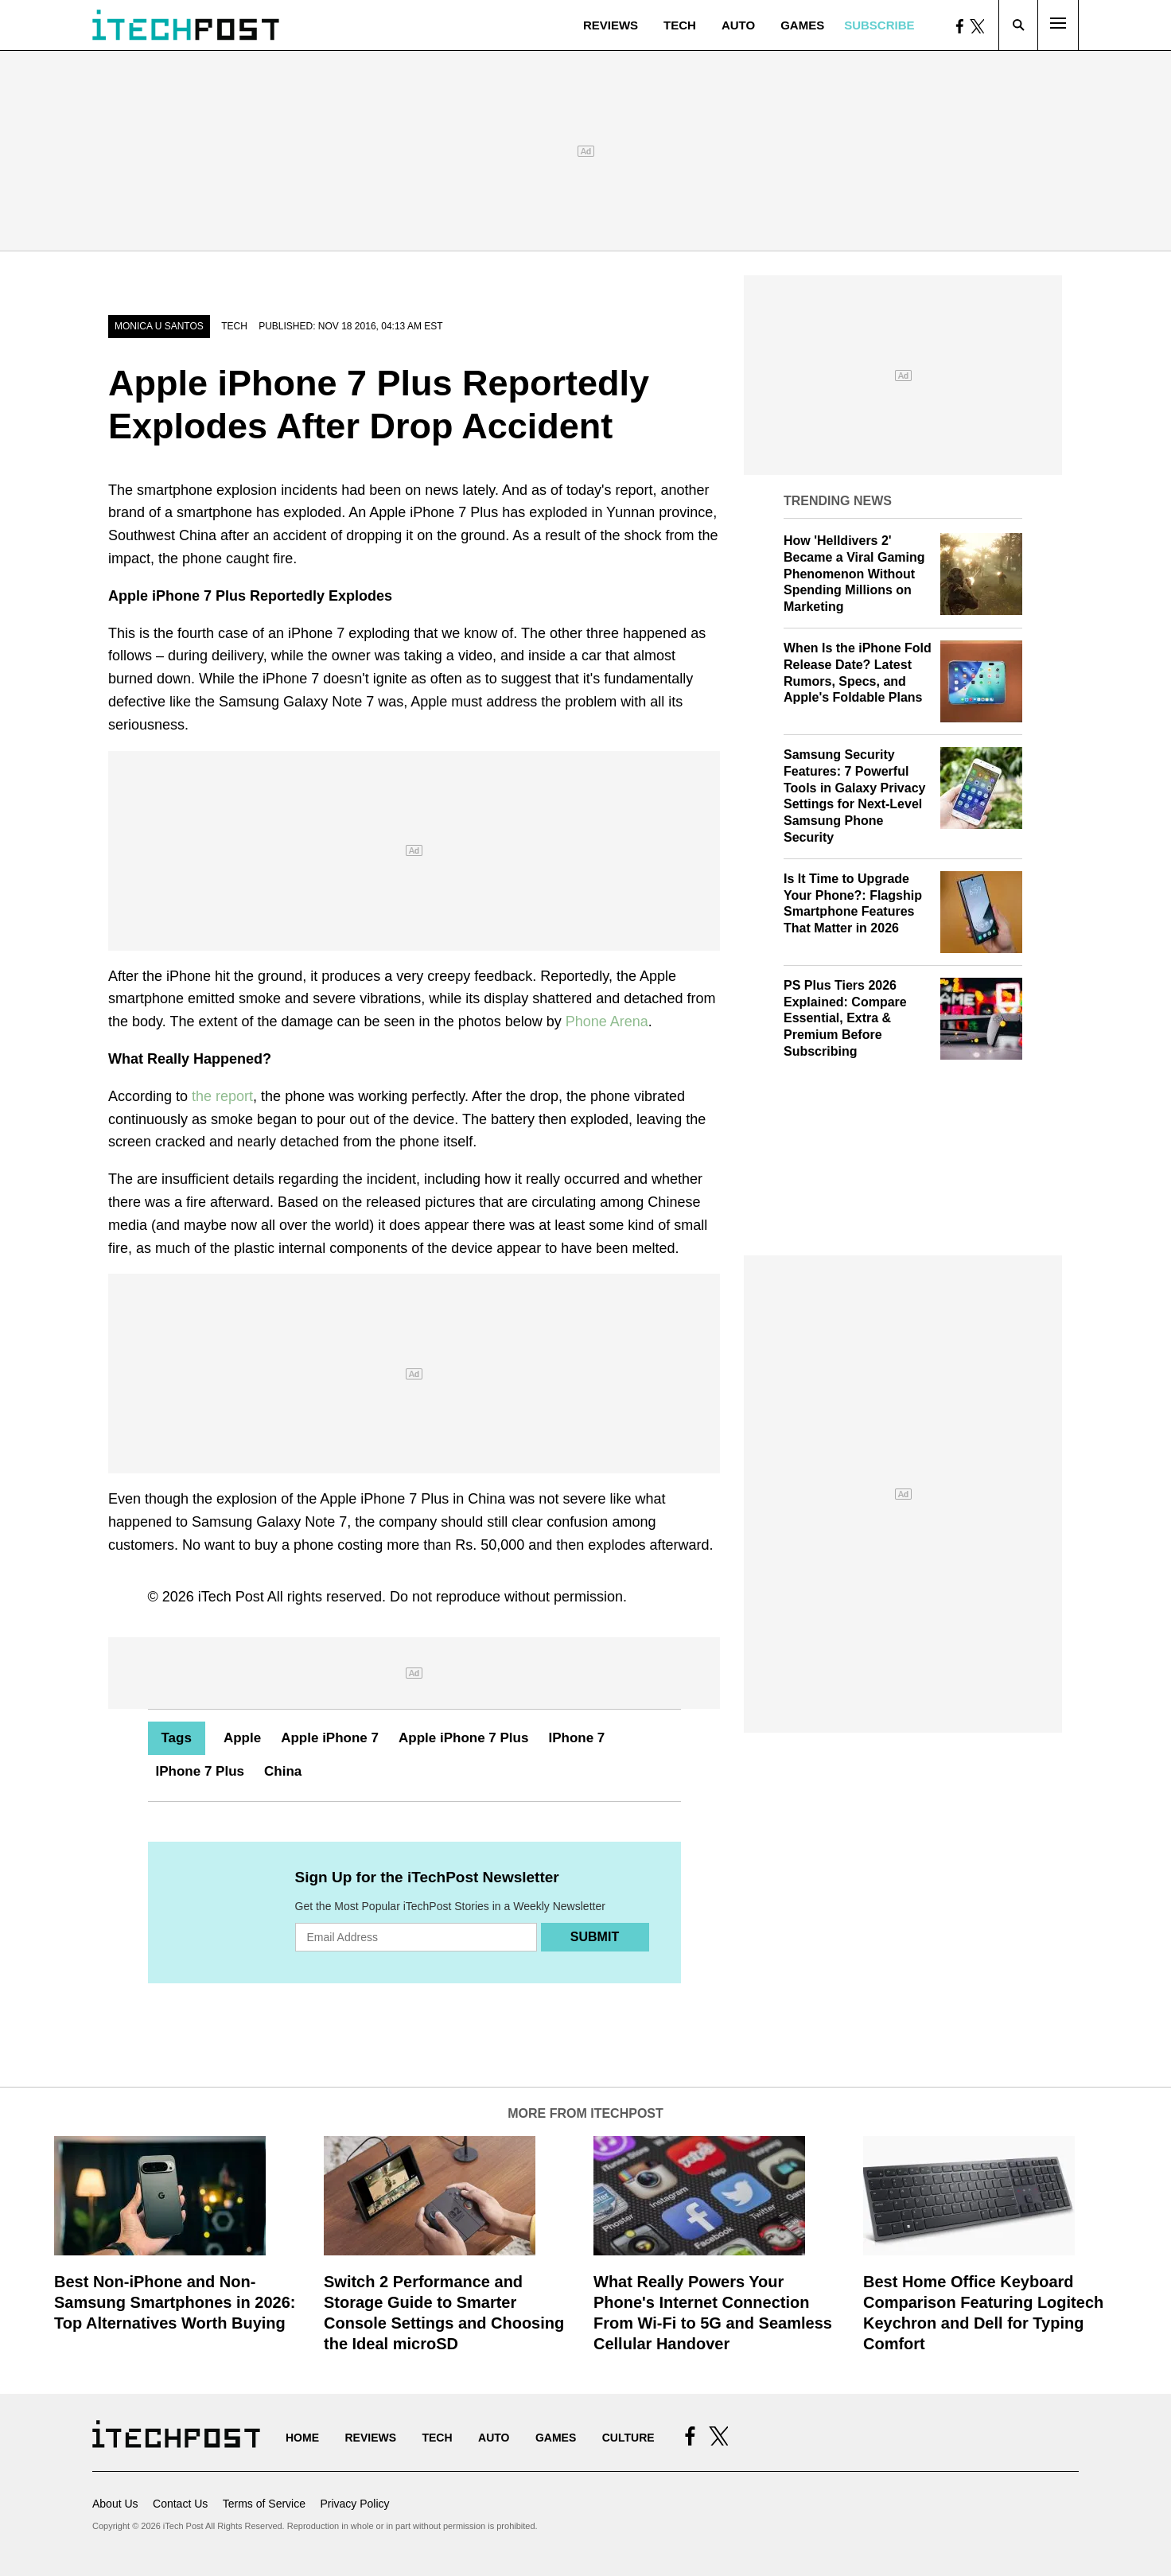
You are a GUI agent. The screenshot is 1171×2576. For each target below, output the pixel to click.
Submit (594, 1937)
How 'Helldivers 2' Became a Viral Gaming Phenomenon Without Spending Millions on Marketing (854, 573)
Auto (738, 25)
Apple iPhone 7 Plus (463, 1737)
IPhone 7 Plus (200, 1771)
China (283, 1771)
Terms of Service (264, 2503)
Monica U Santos (159, 326)
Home (302, 2437)
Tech (679, 25)
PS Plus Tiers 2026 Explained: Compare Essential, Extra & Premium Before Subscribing (845, 1018)
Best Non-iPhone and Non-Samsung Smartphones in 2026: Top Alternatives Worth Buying (174, 2302)
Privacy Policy (354, 2503)
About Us (115, 2503)
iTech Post (231, 1597)
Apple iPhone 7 (330, 1737)
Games (802, 25)
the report (222, 1096)
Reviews (610, 25)
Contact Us (180, 2503)
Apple (242, 1737)
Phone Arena (607, 1021)
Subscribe (879, 25)
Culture (628, 2437)
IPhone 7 (576, 1737)
